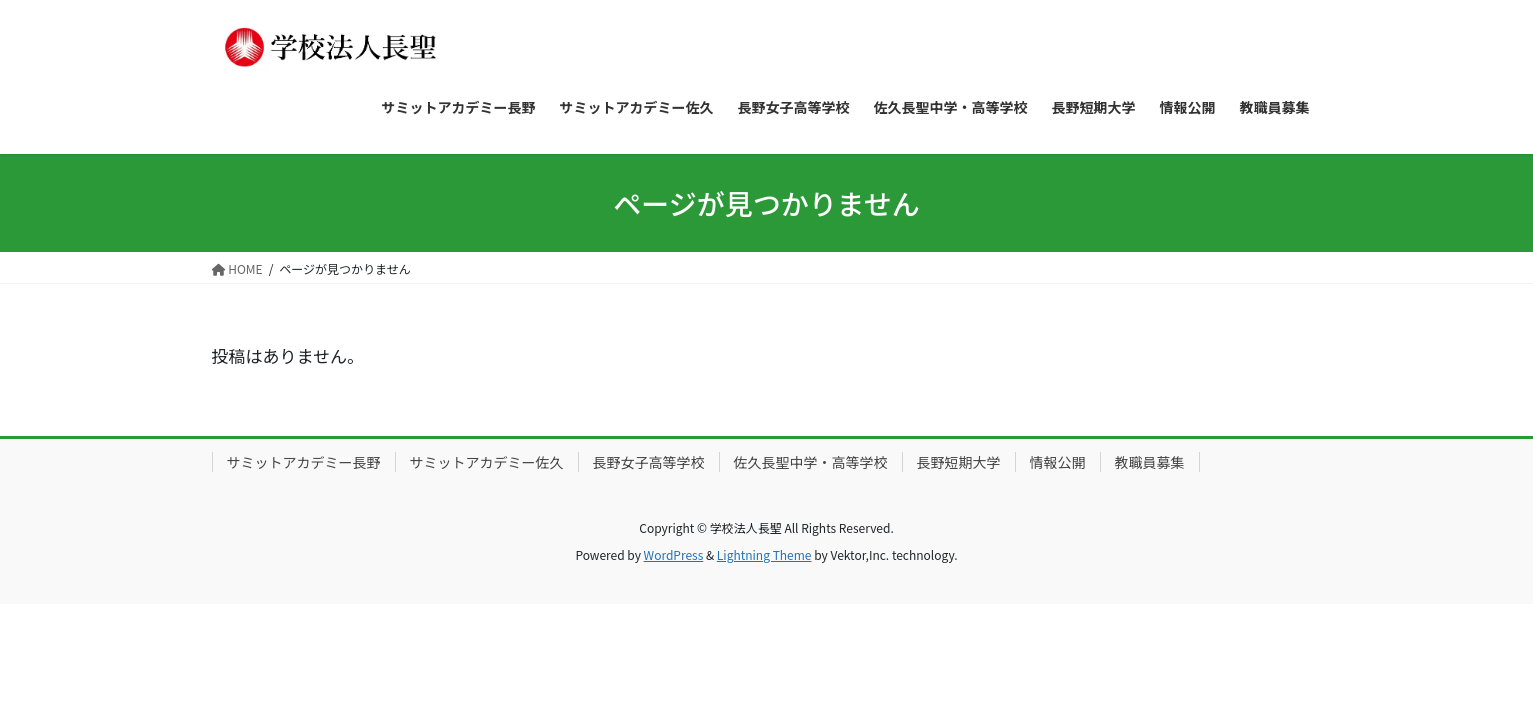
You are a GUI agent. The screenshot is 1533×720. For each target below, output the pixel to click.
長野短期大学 (959, 462)
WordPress (674, 554)
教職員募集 (1150, 462)
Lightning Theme (764, 554)
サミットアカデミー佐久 (487, 462)
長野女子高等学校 (649, 462)
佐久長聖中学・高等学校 (811, 462)
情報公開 (1058, 462)
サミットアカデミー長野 (304, 462)
